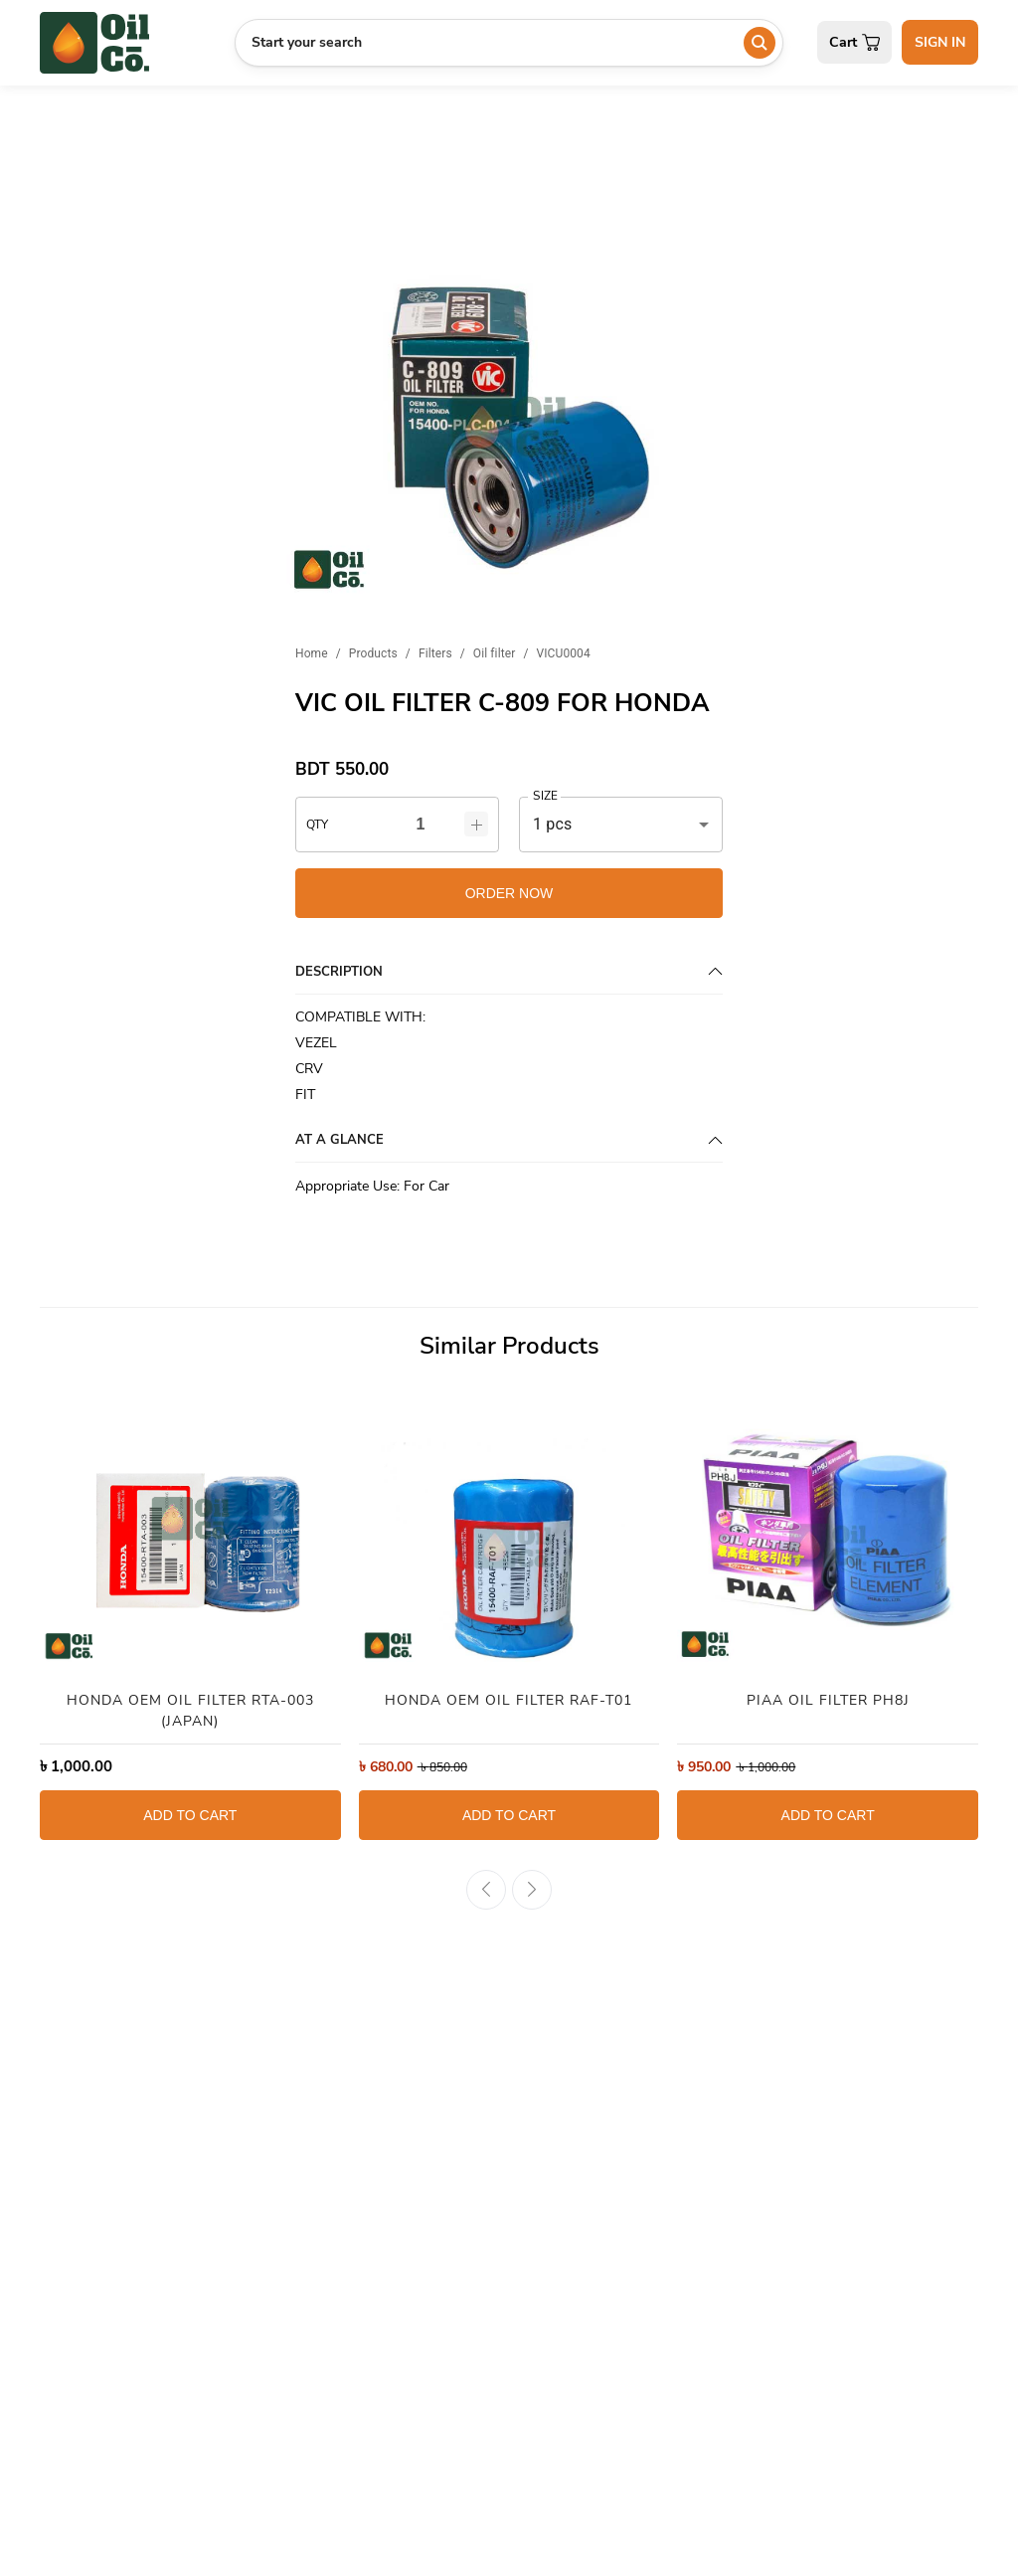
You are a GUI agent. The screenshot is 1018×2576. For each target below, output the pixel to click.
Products (373, 653)
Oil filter (494, 653)
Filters (435, 653)
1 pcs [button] (552, 824)
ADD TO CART (190, 1815)
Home (311, 653)
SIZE (545, 796)
